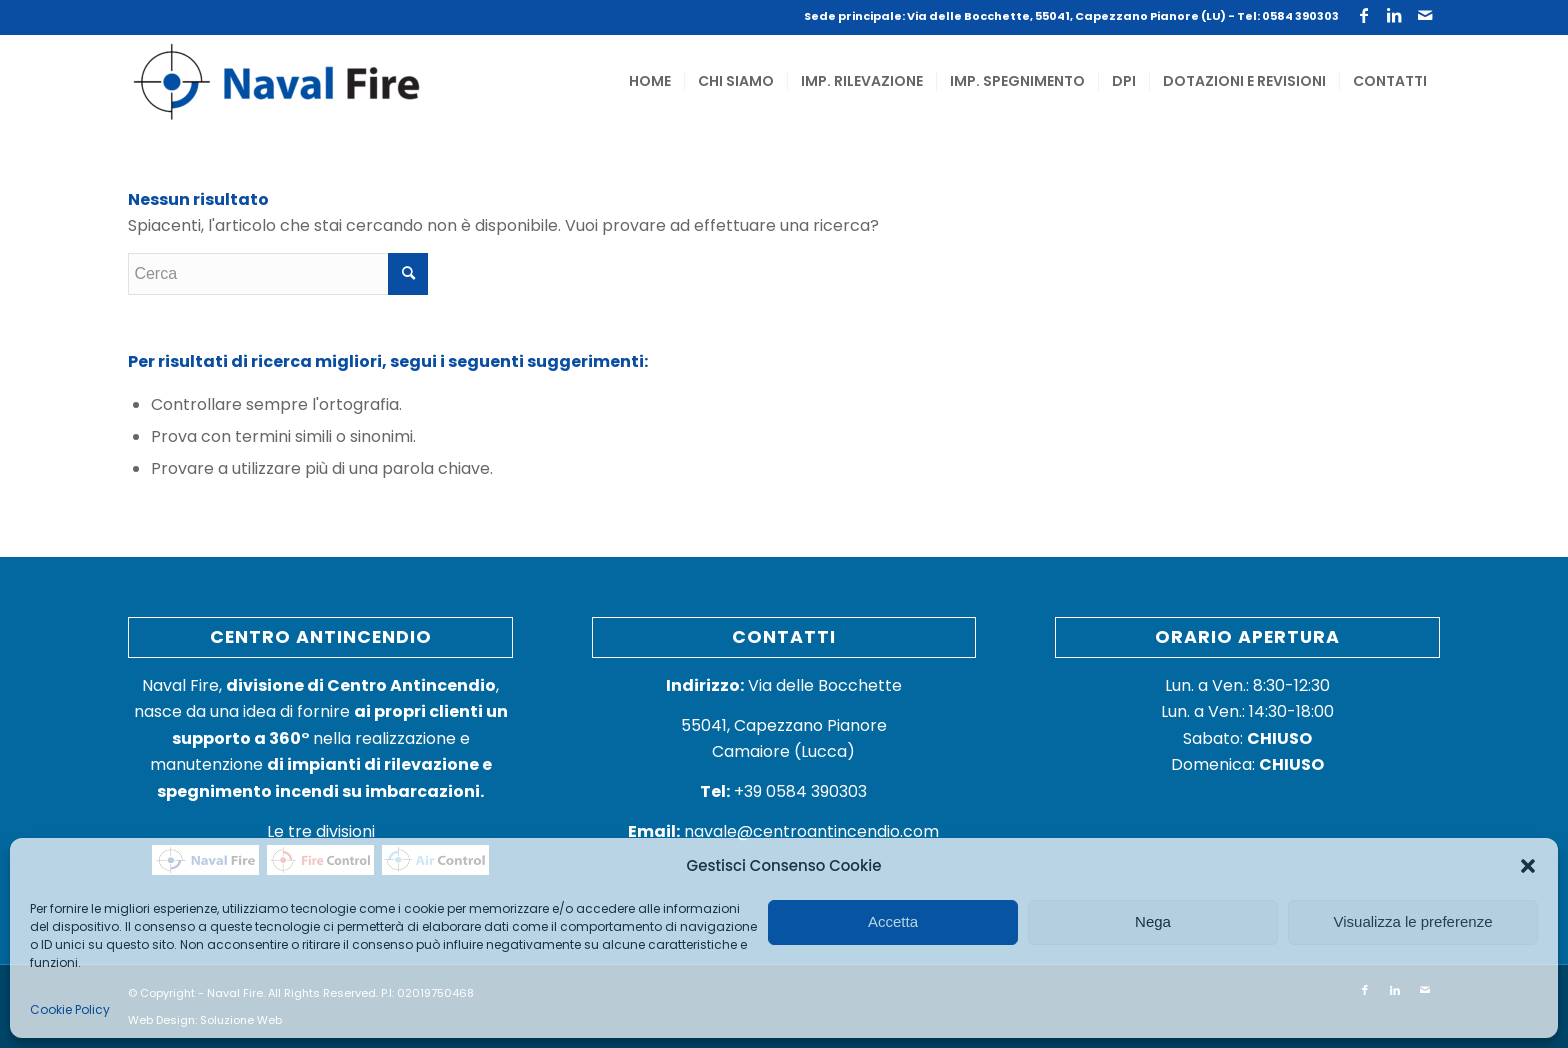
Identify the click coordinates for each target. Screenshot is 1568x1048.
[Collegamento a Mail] (1425, 15)
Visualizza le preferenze (1413, 921)
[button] (1528, 866)
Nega (1153, 921)
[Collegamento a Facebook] (1364, 15)
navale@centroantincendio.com (811, 831)
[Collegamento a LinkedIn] (1394, 15)
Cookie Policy (70, 1009)
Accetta (893, 921)
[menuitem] (650, 81)
